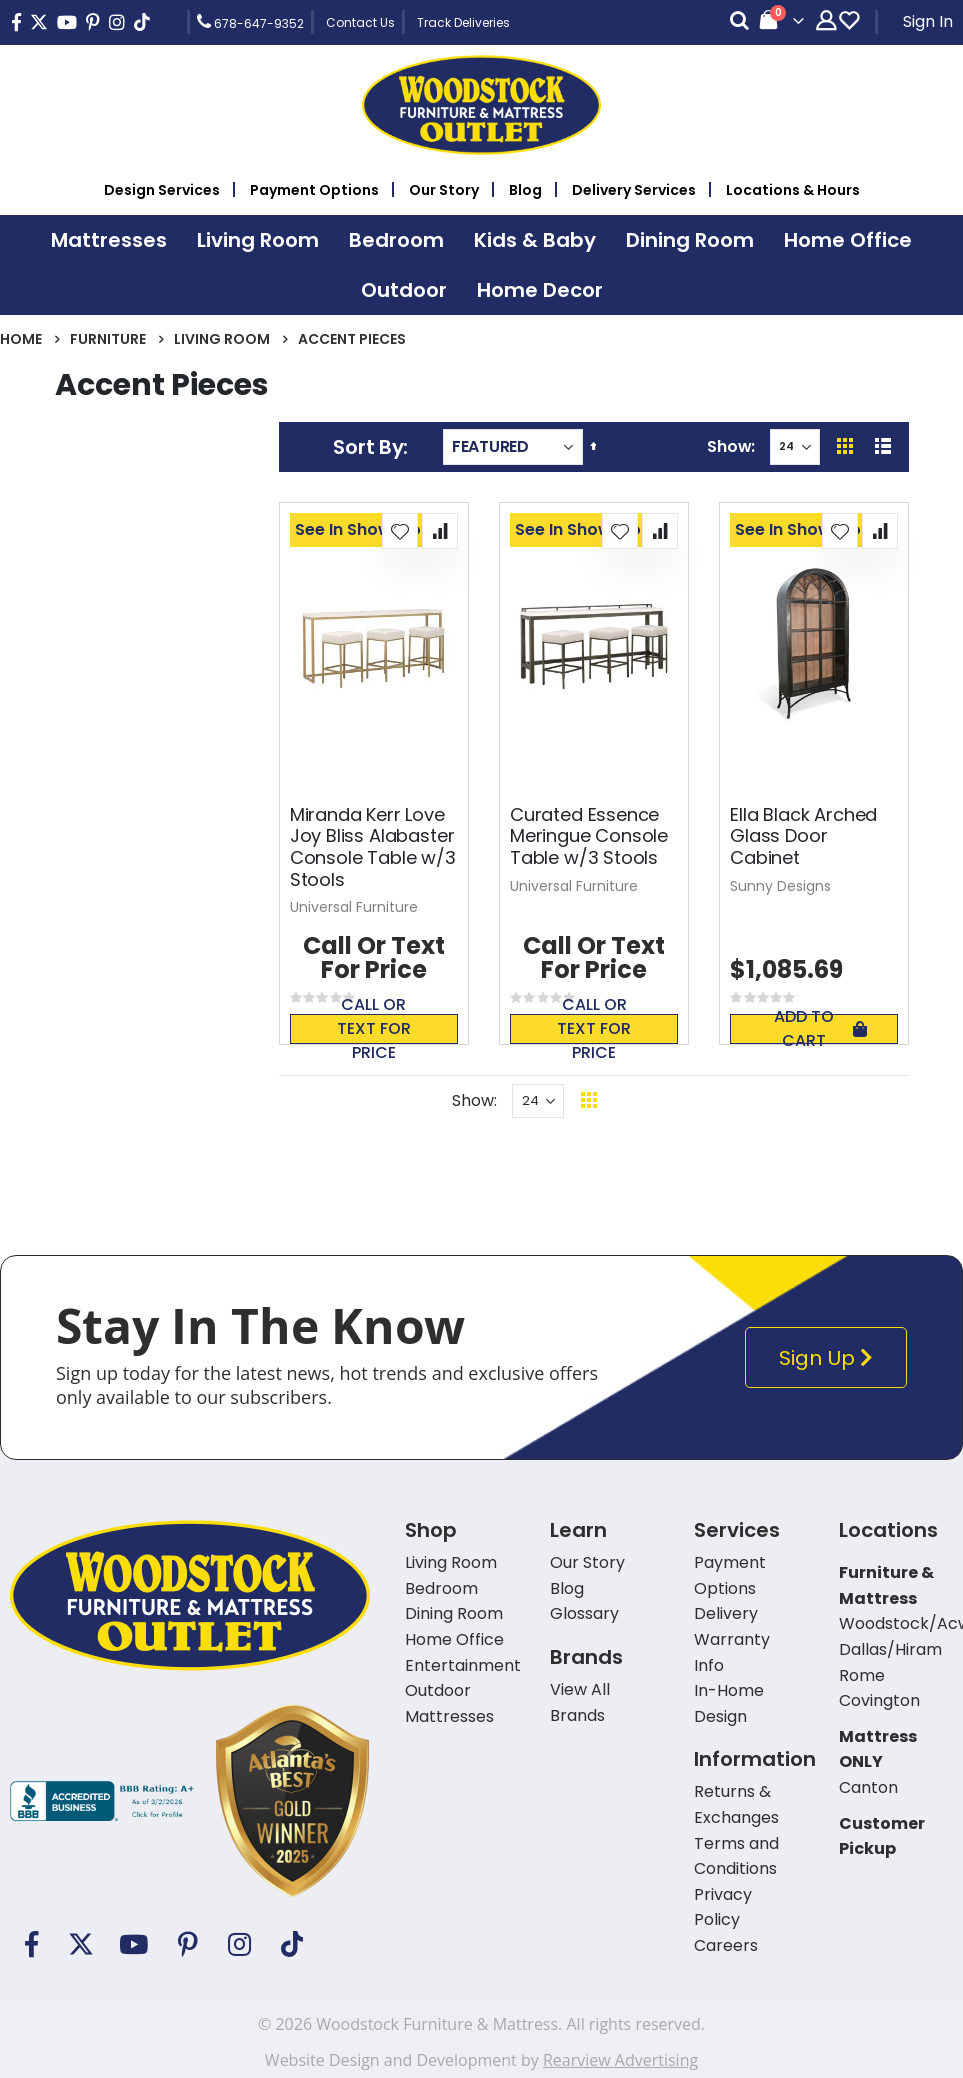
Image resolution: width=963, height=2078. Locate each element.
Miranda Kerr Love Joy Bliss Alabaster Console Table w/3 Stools (373, 847)
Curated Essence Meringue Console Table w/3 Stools (589, 836)
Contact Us (360, 22)
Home (21, 339)
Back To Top (711, 1100)
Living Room (222, 339)
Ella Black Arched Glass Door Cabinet (803, 836)
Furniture (108, 339)
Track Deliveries (463, 22)
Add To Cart (821, 1029)
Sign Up (830, 1357)
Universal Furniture (354, 907)
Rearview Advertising (620, 2060)
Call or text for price (374, 1029)
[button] (400, 531)
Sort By (368, 447)
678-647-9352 (250, 22)
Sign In (928, 21)
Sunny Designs (780, 886)
